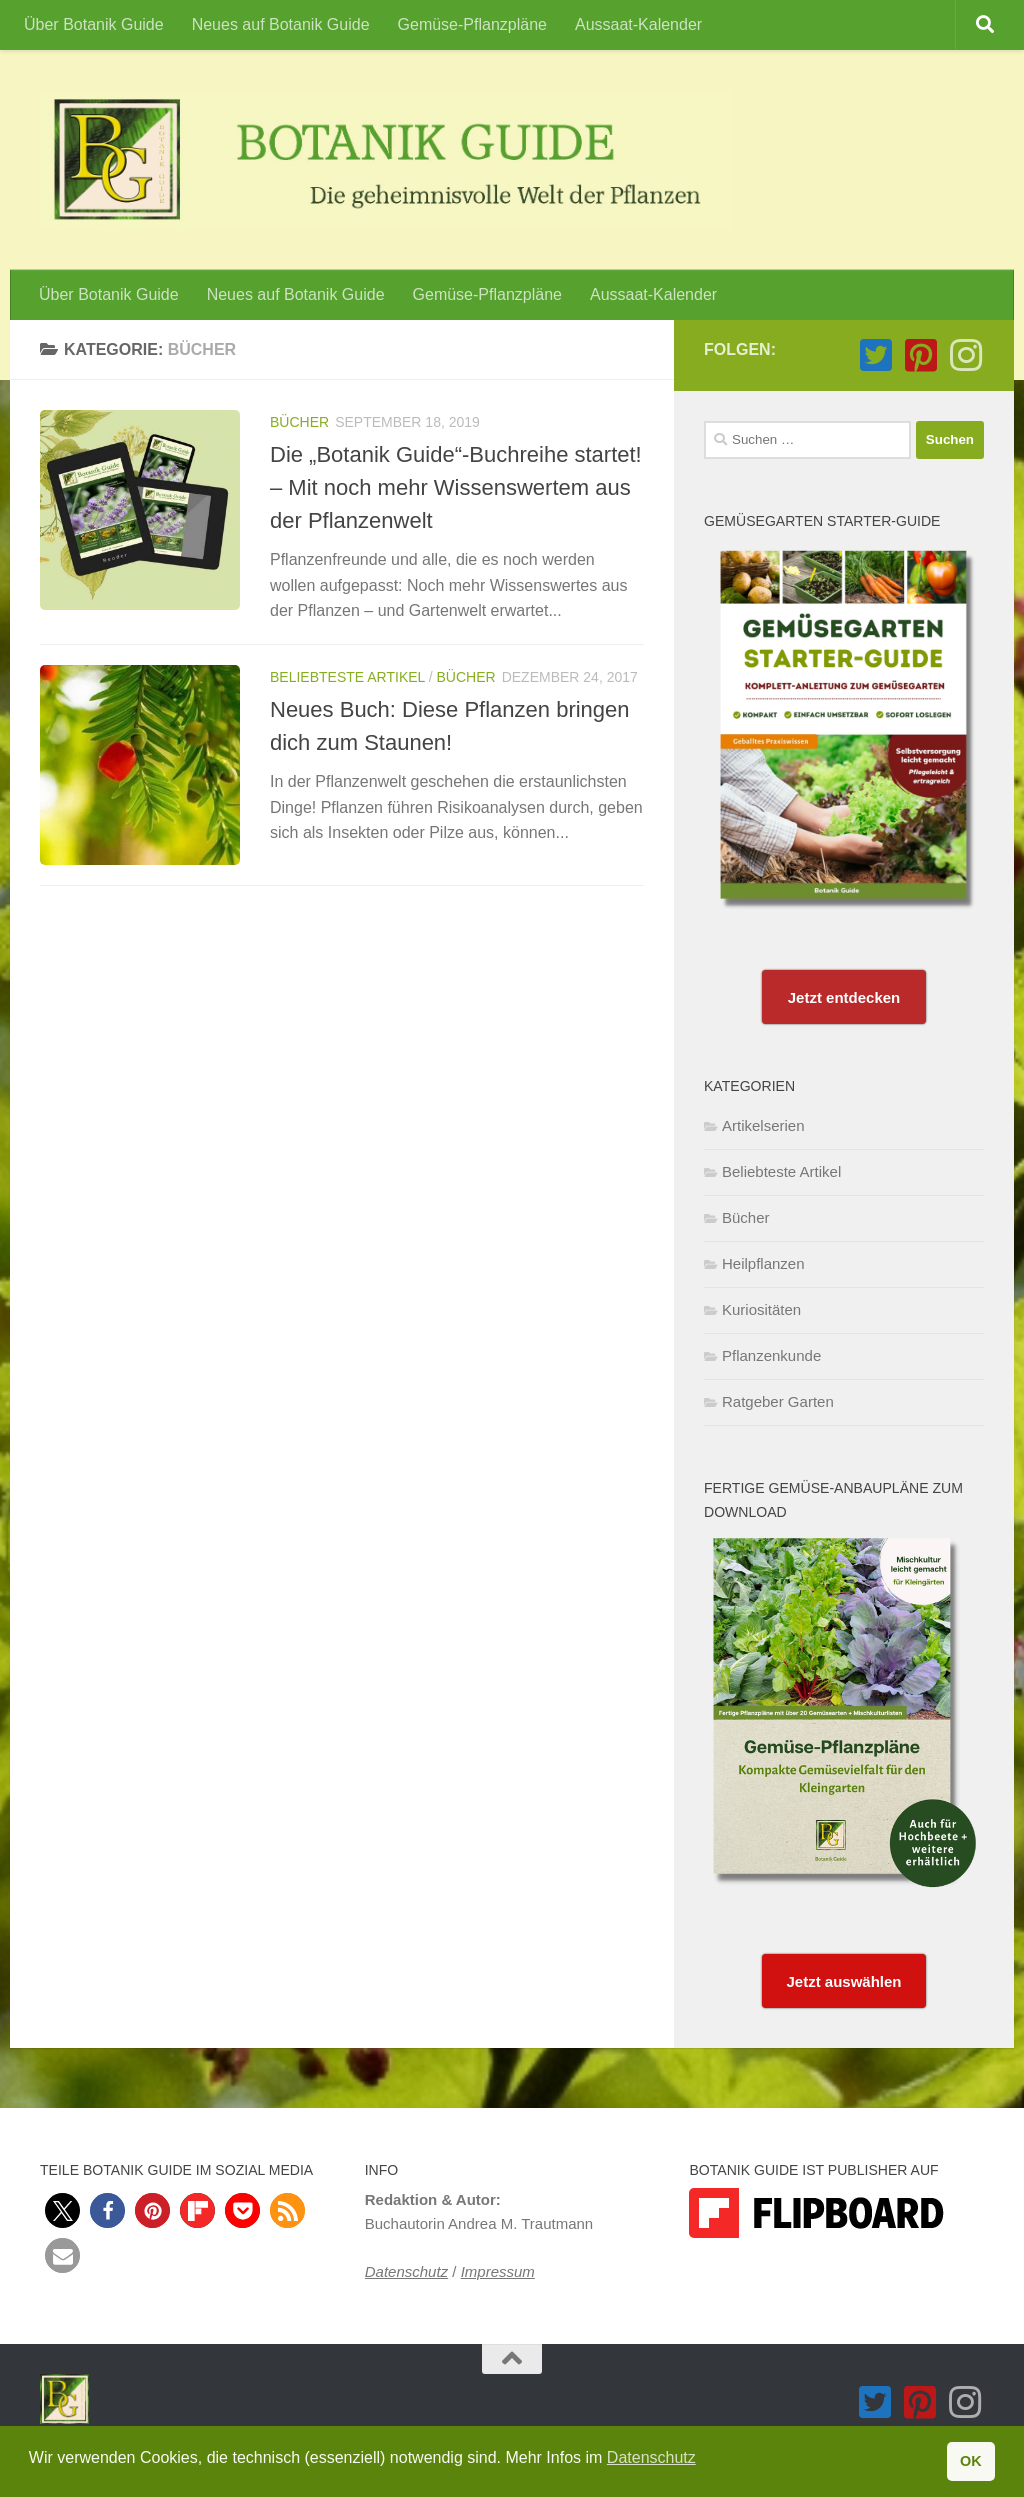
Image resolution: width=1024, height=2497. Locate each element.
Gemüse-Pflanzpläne (472, 24)
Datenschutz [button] (651, 2457)
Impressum (498, 2271)
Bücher (299, 422)
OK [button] (971, 2461)
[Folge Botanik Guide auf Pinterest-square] (920, 355)
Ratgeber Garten (778, 1401)
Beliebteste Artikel (347, 677)
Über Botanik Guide (94, 24)
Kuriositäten (761, 1309)
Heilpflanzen (763, 1263)
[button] (62, 2210)
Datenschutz (406, 2271)
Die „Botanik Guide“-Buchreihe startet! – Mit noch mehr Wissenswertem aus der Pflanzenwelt (456, 487)
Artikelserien (763, 1125)
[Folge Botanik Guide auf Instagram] (965, 355)
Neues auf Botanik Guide (281, 24)
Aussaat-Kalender (638, 24)
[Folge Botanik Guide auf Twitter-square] (875, 355)
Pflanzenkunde (771, 1355)
